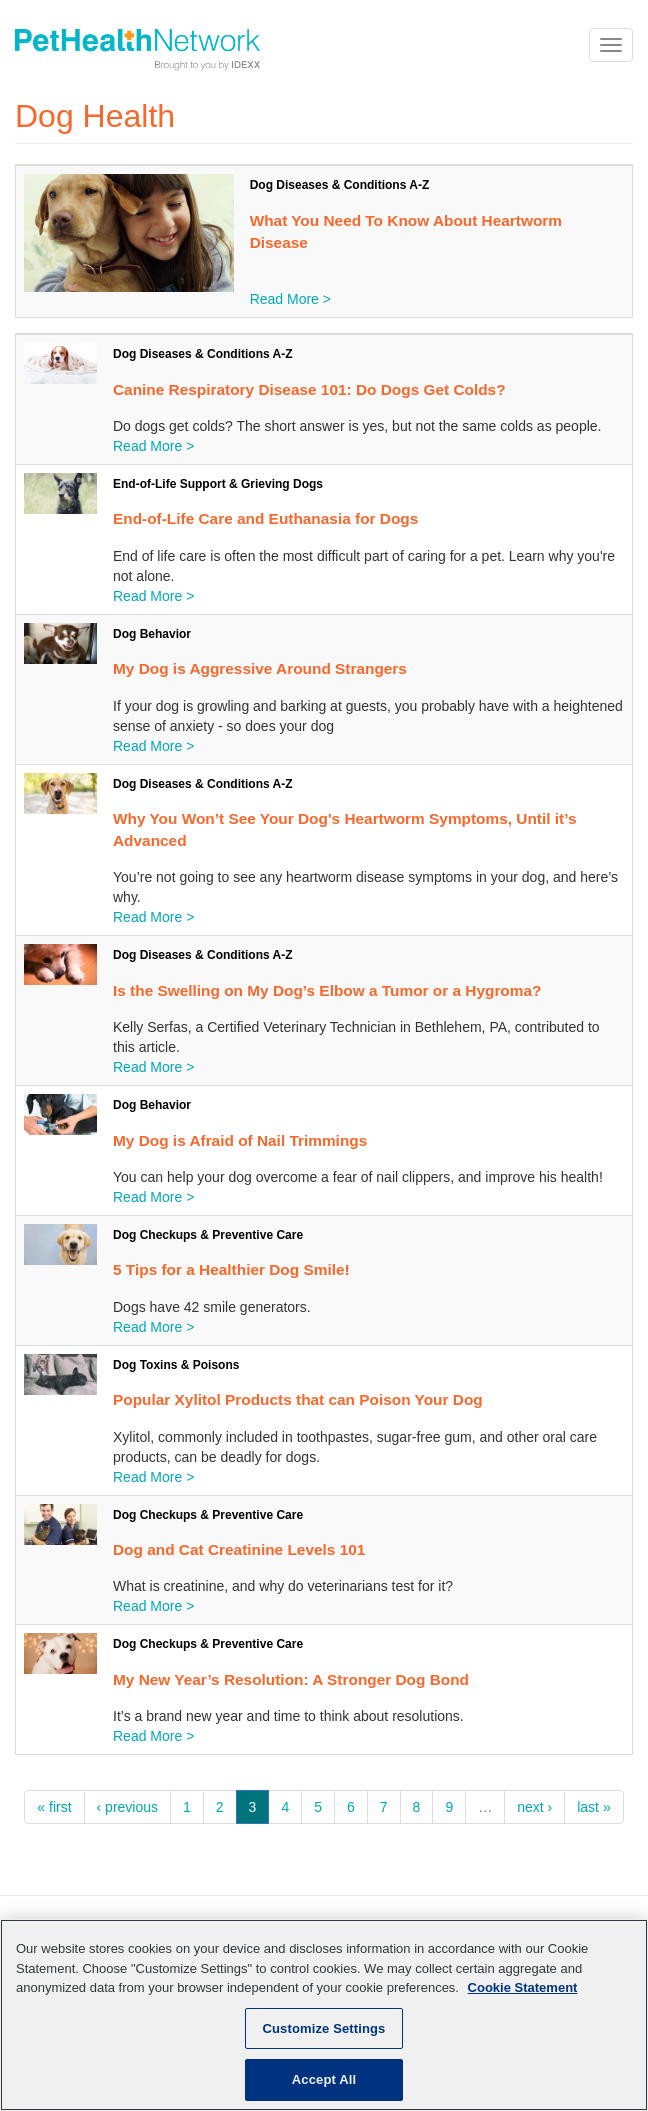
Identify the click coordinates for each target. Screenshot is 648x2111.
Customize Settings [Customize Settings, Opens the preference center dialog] (324, 2028)
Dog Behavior (152, 634)
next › (534, 1807)
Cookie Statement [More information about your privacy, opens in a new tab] (523, 1987)
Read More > (290, 299)
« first (54, 1807)
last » (593, 1807)
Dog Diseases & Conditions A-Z (340, 185)
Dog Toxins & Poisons (176, 1365)
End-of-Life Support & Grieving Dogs (218, 484)
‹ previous (127, 1807)
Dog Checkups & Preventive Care (208, 1235)
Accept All (324, 2079)
